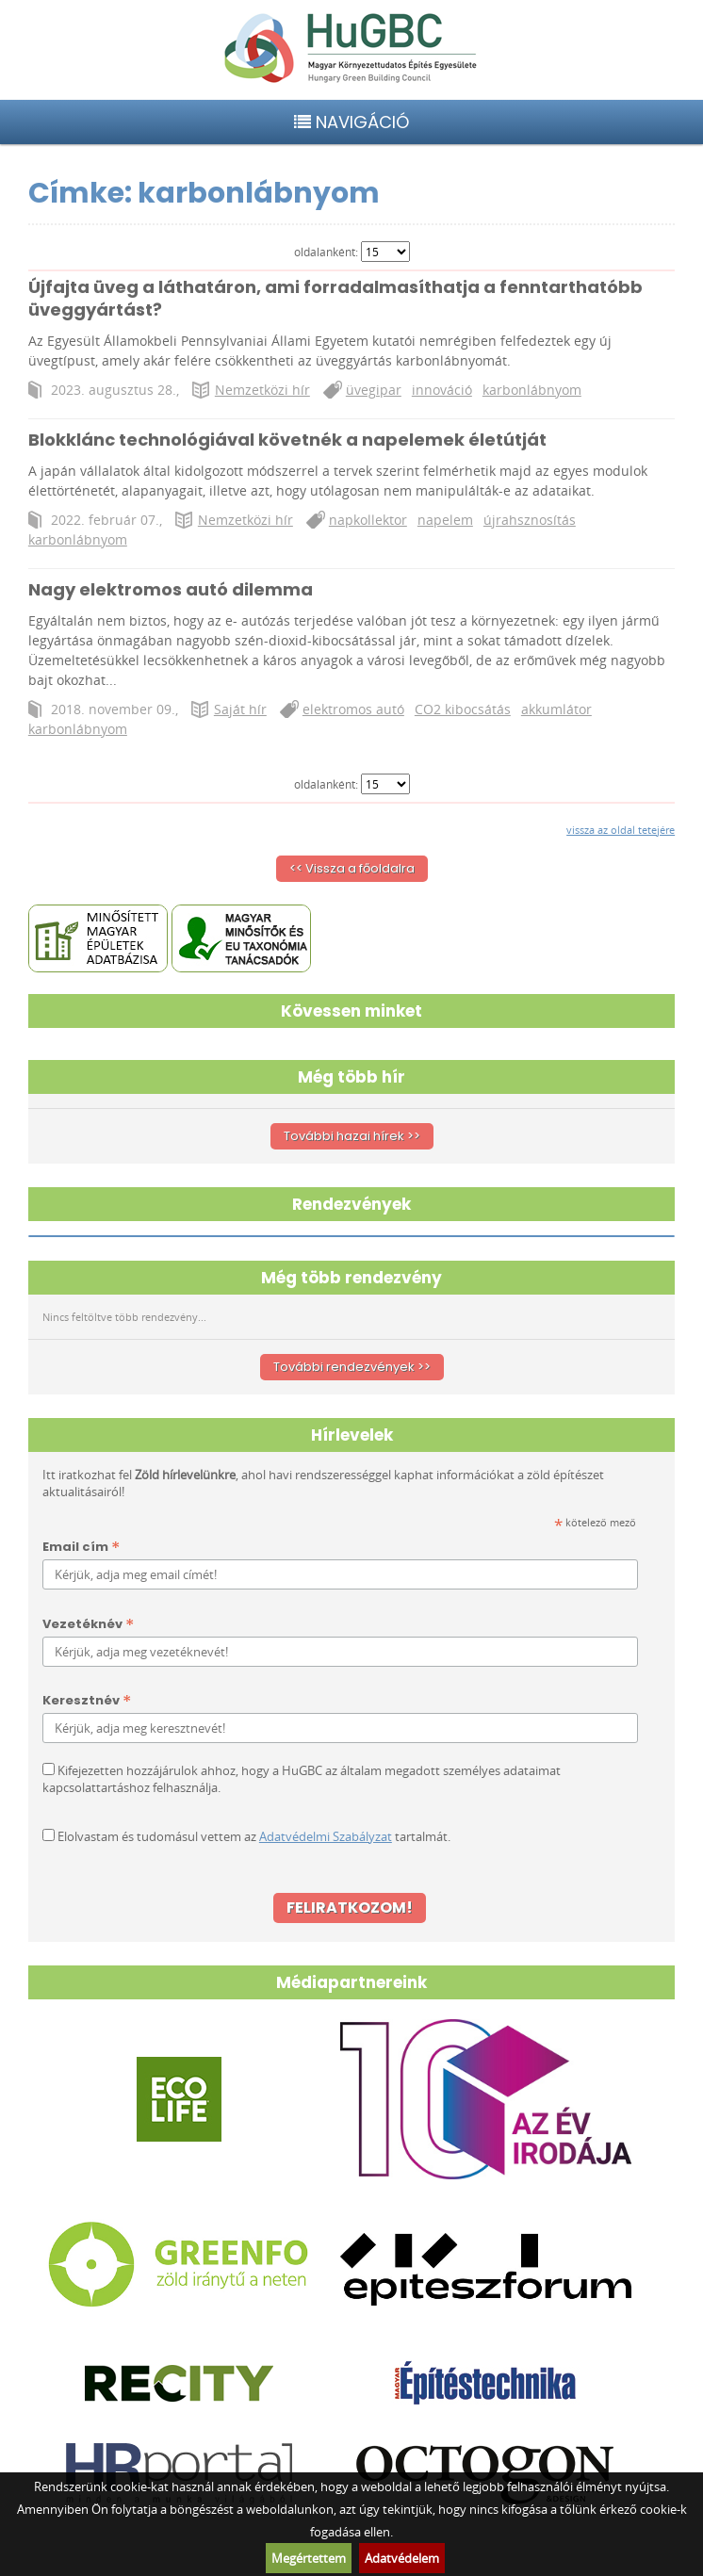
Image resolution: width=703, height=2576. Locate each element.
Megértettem (308, 2558)
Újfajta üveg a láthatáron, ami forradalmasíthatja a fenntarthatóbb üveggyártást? (335, 298)
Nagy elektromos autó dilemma (170, 590)
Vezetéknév (88, 1625)
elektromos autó (353, 709)
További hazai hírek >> (352, 1136)
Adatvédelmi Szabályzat (325, 1836)
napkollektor (368, 520)
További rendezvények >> (352, 1367)
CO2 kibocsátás (463, 709)
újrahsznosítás (529, 520)
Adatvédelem (402, 2558)
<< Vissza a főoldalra (352, 868)
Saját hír (240, 709)
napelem (445, 520)
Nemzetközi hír (262, 390)
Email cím (81, 1547)
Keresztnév (86, 1701)
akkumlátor (556, 709)
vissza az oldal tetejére (620, 830)
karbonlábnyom (531, 390)
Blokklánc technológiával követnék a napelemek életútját (287, 440)
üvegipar (373, 390)
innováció (442, 390)
